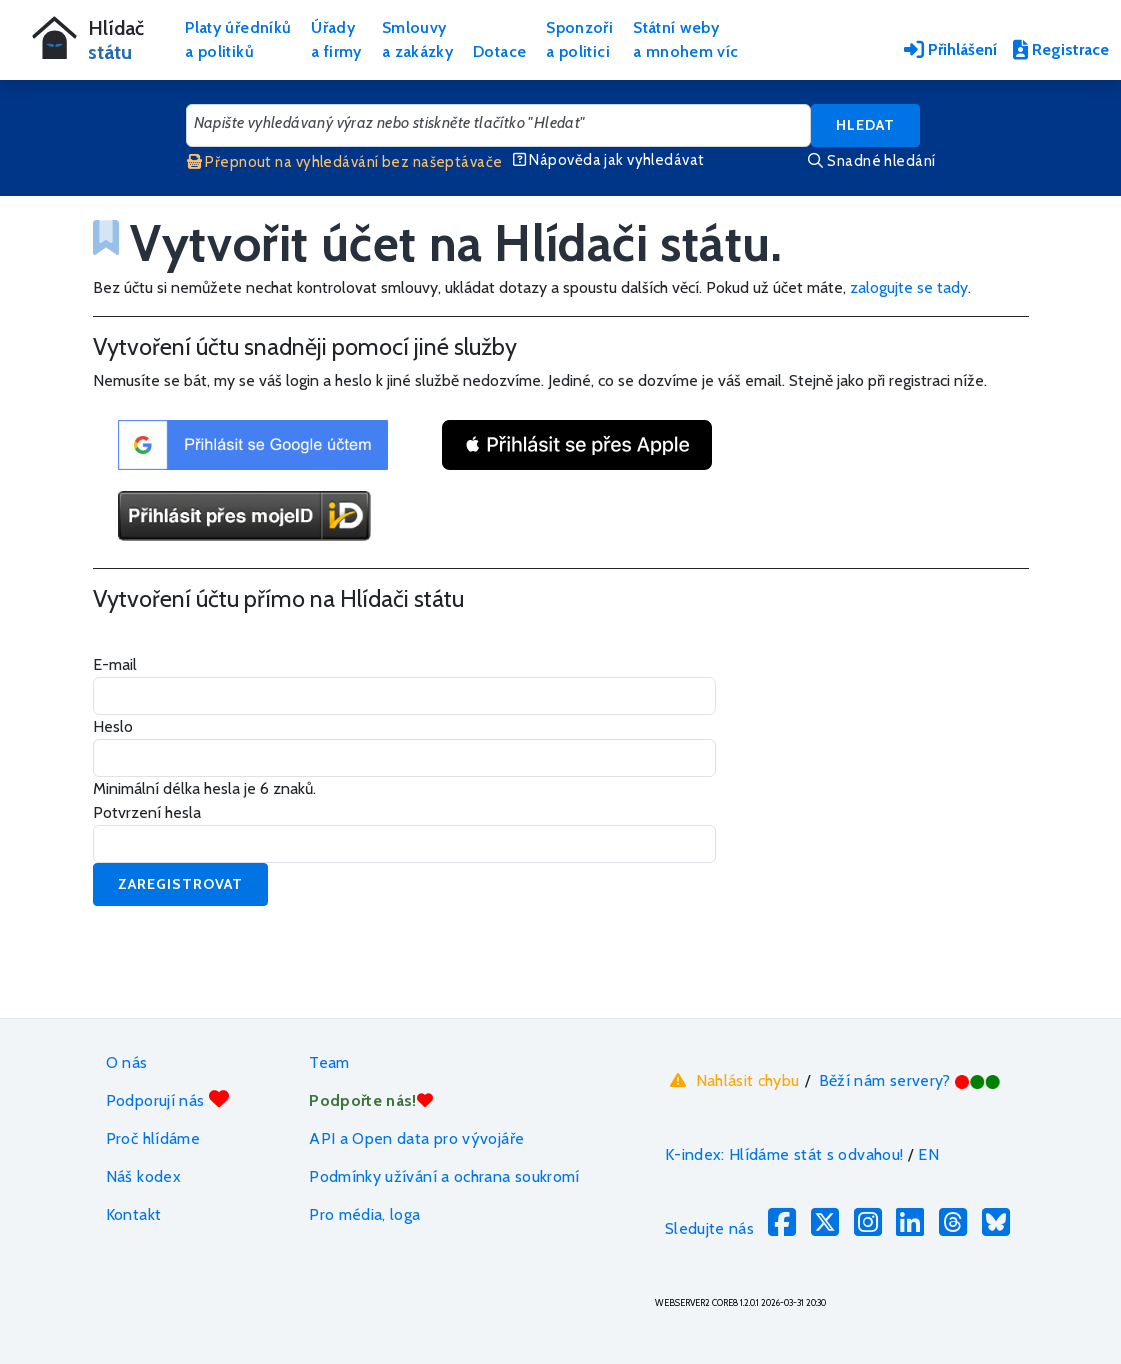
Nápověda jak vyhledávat (609, 160)
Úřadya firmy (336, 39)
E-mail (115, 664)
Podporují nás (167, 1099)
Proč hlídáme (153, 1138)
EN (928, 1154)
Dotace (499, 51)
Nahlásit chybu (732, 1080)
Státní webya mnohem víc (685, 39)
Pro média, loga (364, 1214)
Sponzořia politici (579, 39)
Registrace (1061, 49)
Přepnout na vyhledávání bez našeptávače (345, 162)
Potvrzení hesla (147, 812)
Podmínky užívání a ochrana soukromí (444, 1176)
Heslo (113, 726)
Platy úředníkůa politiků (238, 39)
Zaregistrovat (180, 884)
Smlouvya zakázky (417, 39)
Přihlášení (950, 49)
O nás (127, 1062)
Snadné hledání (871, 161)
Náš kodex (143, 1176)
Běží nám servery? (910, 1080)
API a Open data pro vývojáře (416, 1138)
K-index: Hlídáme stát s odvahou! (784, 1154)
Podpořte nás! (371, 1100)
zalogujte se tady (909, 287)
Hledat (865, 125)
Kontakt (134, 1214)
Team (329, 1062)
